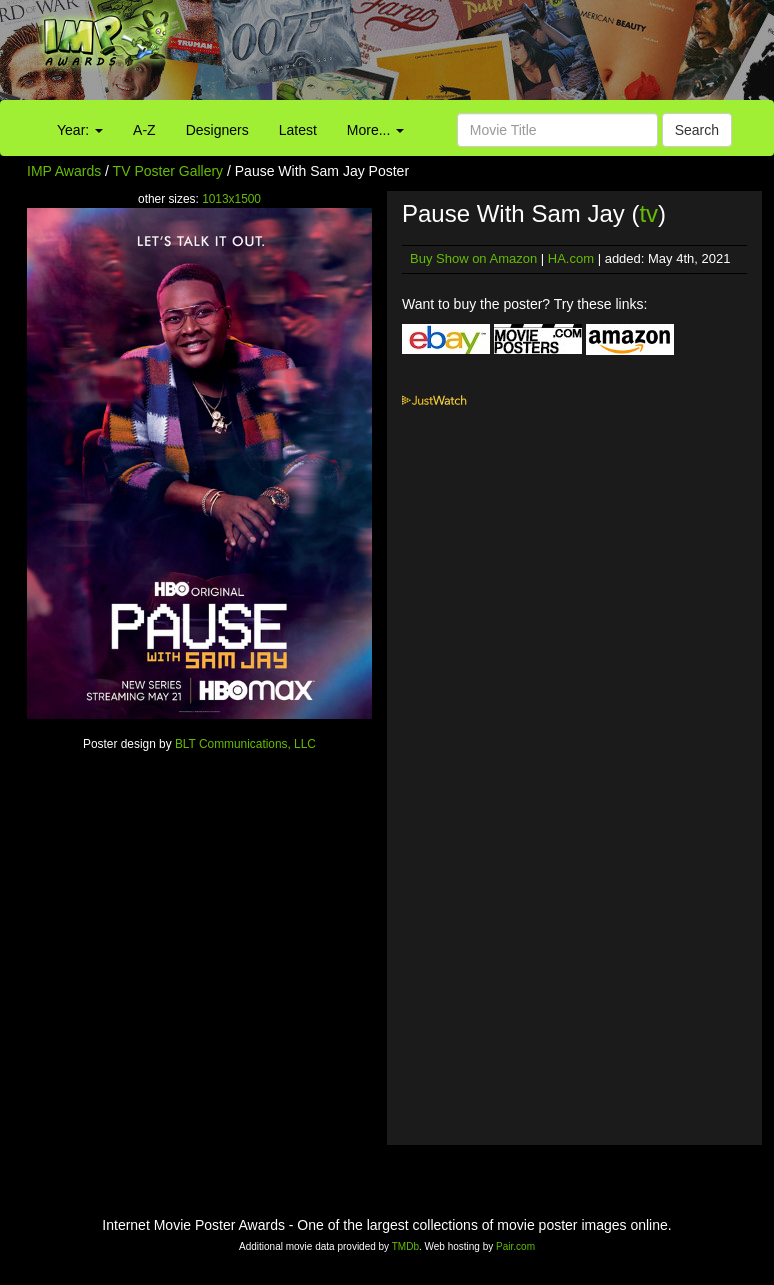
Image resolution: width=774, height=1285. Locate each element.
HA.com (571, 258)
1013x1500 (231, 199)
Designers (217, 130)
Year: (80, 130)
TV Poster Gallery (168, 171)
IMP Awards (64, 171)
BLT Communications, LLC (245, 744)
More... (375, 130)
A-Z (144, 130)
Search (697, 130)
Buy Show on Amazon (473, 258)
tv (648, 213)
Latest (298, 130)
